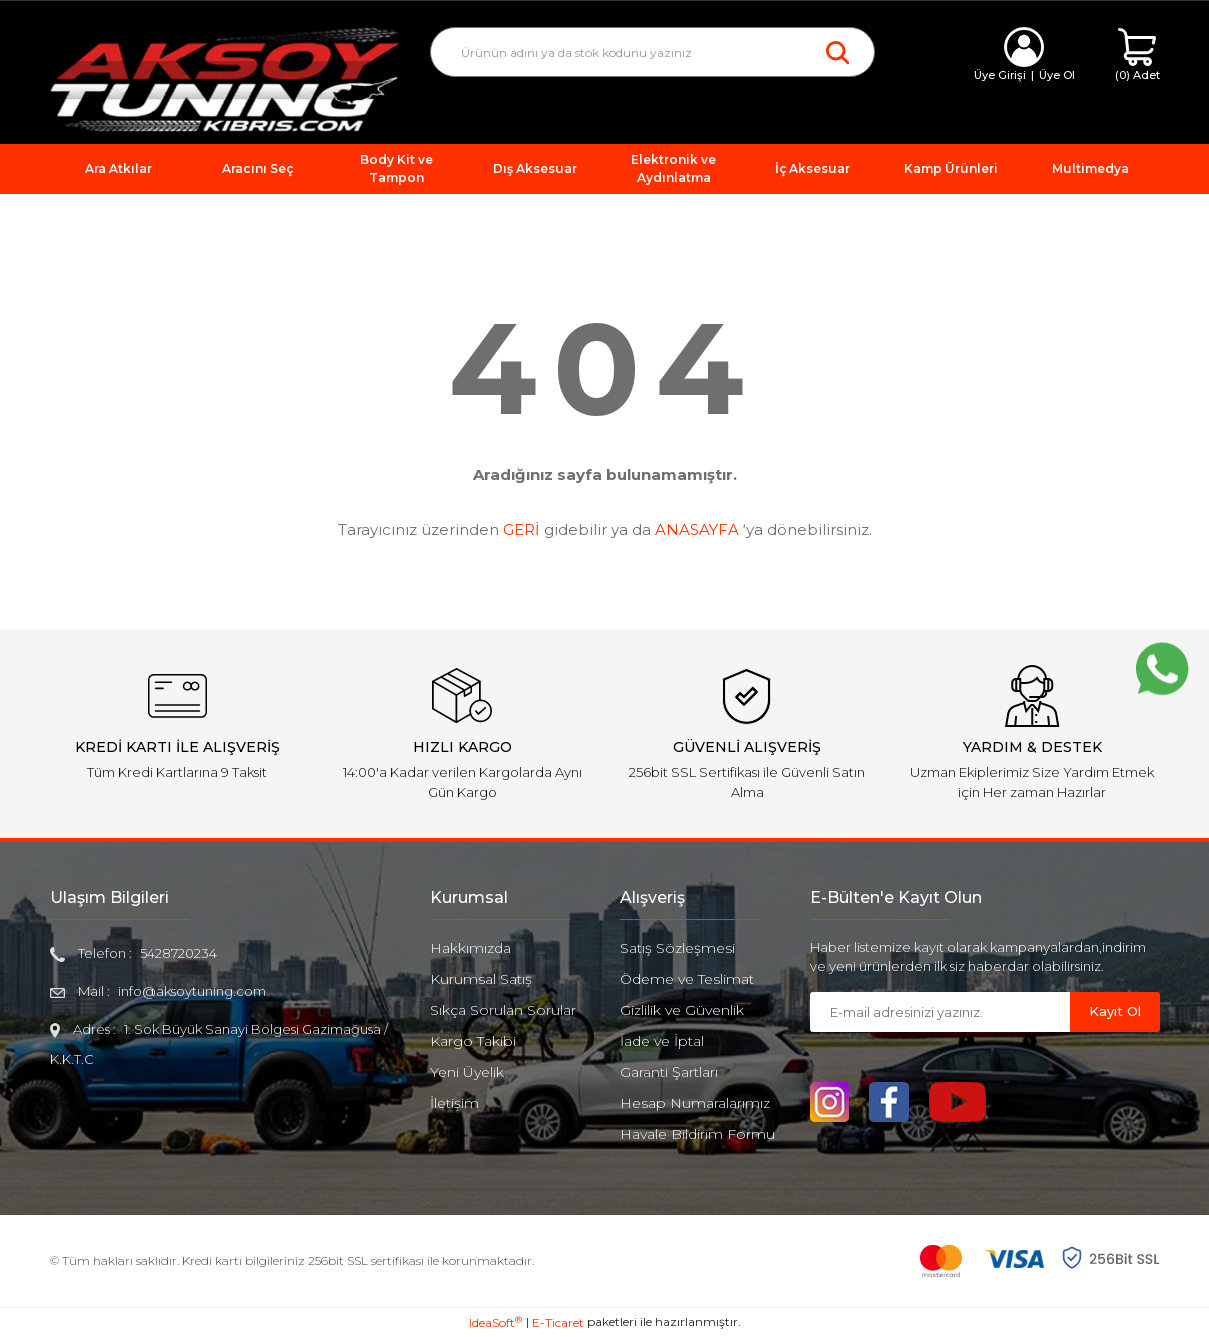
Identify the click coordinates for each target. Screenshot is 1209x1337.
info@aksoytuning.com (192, 991)
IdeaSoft (495, 1322)
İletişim (454, 1103)
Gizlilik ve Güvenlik (682, 1010)
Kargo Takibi (473, 1041)
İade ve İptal (662, 1041)
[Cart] (1137, 55)
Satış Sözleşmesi (677, 948)
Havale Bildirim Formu (697, 1134)
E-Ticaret (558, 1322)
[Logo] (225, 78)
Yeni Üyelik (467, 1072)
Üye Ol (1057, 75)
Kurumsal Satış (481, 979)
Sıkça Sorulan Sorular (503, 1010)
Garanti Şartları (669, 1072)
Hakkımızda (470, 948)
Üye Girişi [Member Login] (1000, 75)
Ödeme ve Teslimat (687, 979)
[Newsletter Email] (940, 1012)
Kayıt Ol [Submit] (1115, 1011)
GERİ (521, 529)
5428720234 (178, 953)
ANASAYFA (697, 529)
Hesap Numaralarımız (695, 1103)
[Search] (652, 52)
